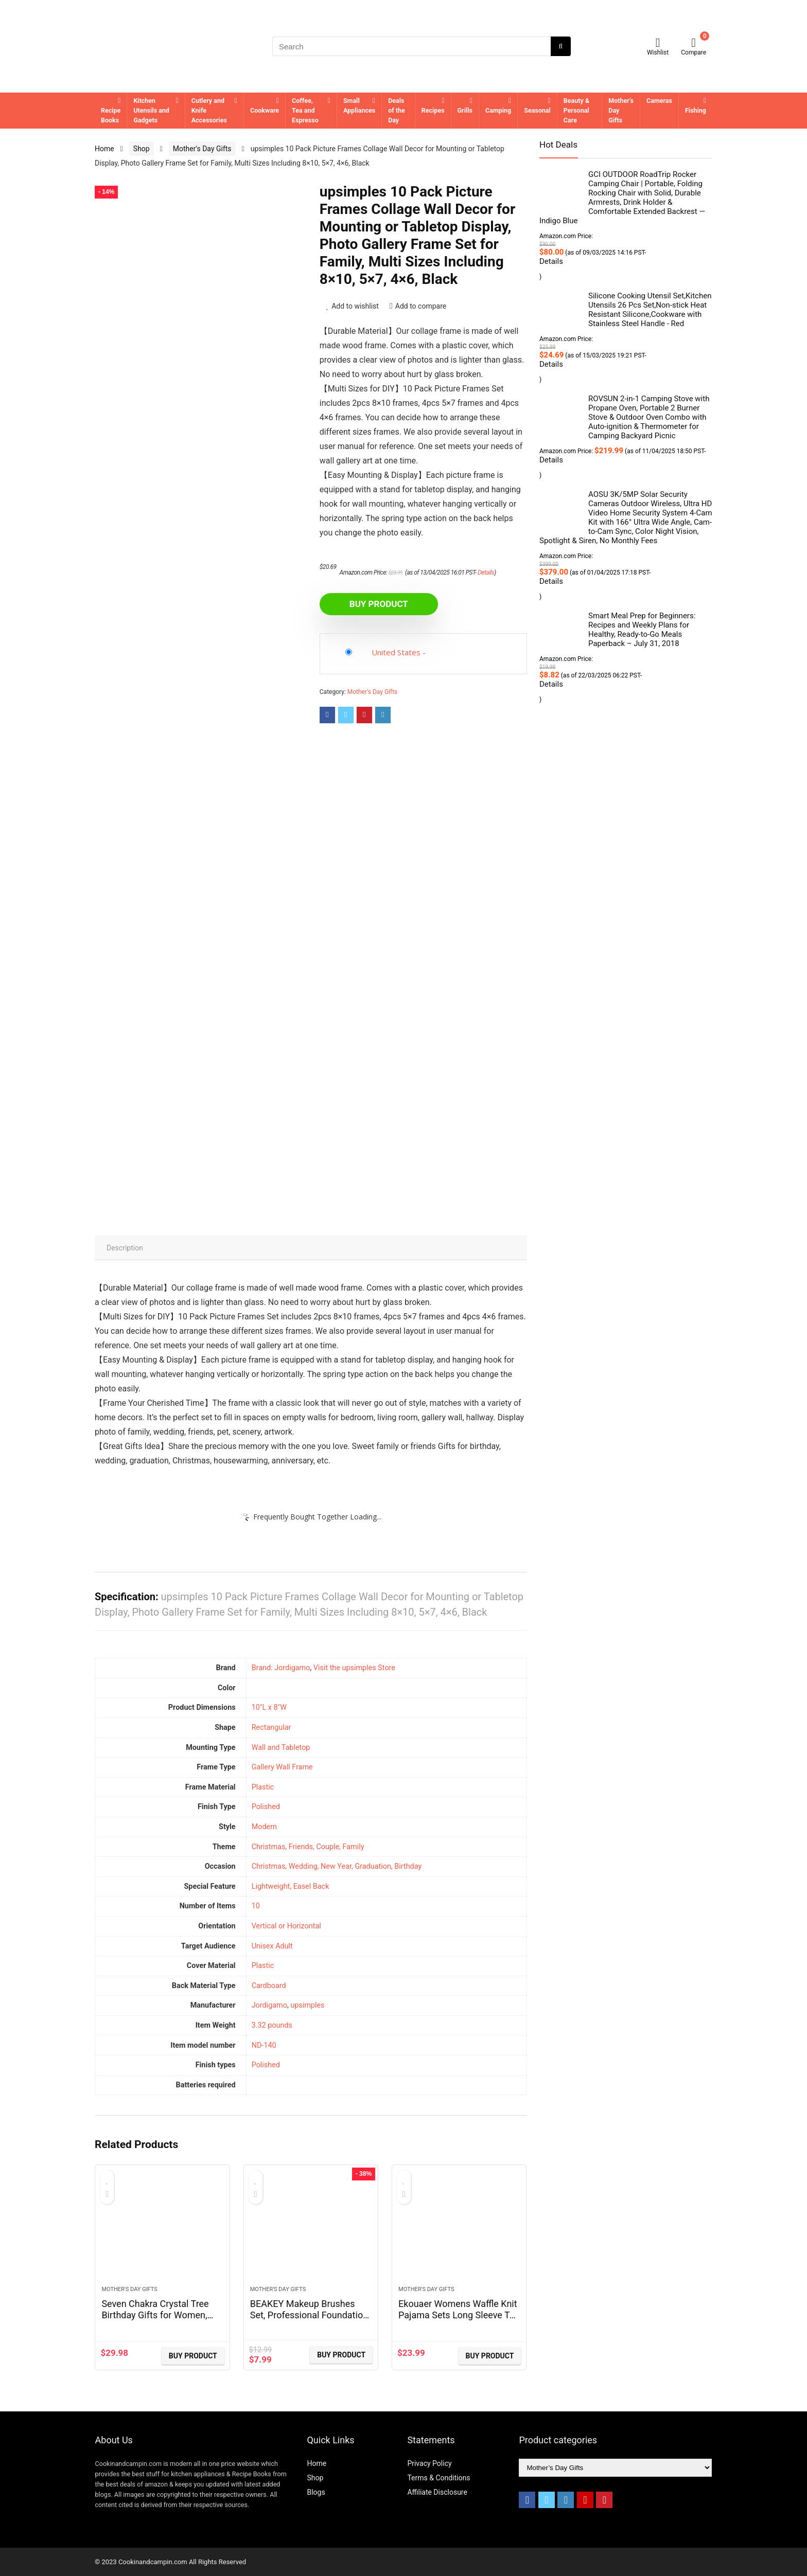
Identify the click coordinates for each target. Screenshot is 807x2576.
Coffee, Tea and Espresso (305, 110)
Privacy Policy (429, 2463)
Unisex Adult (272, 1946)
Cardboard (269, 1985)
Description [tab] (125, 1248)
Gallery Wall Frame (282, 1767)
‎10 (256, 1906)
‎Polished (266, 1806)
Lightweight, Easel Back (290, 1886)
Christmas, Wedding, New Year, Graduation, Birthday (337, 1866)
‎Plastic (263, 1787)
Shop (141, 149)
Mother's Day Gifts (202, 149)
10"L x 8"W (269, 1707)
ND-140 (264, 2045)
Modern (264, 1826)
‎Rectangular (271, 1727)
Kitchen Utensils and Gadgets (151, 110)
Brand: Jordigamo (281, 1667)
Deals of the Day (396, 110)
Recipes (433, 110)
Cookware (264, 110)
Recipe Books (110, 115)
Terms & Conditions (438, 2478)
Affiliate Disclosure (437, 2492)
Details (486, 572)
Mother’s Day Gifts (621, 110)
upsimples (307, 2005)
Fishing (695, 110)
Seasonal (537, 110)
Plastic (263, 1965)
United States (396, 652)
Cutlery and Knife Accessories (209, 110)
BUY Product (378, 604)
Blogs (316, 2492)
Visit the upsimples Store (354, 1667)
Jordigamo (269, 2005)
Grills (465, 110)
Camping (498, 110)
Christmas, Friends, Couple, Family (308, 1846)
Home (104, 149)
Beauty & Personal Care (576, 110)
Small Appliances (359, 105)
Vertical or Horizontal (286, 1926)
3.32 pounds (272, 2025)
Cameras (659, 100)
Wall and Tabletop (281, 1747)
